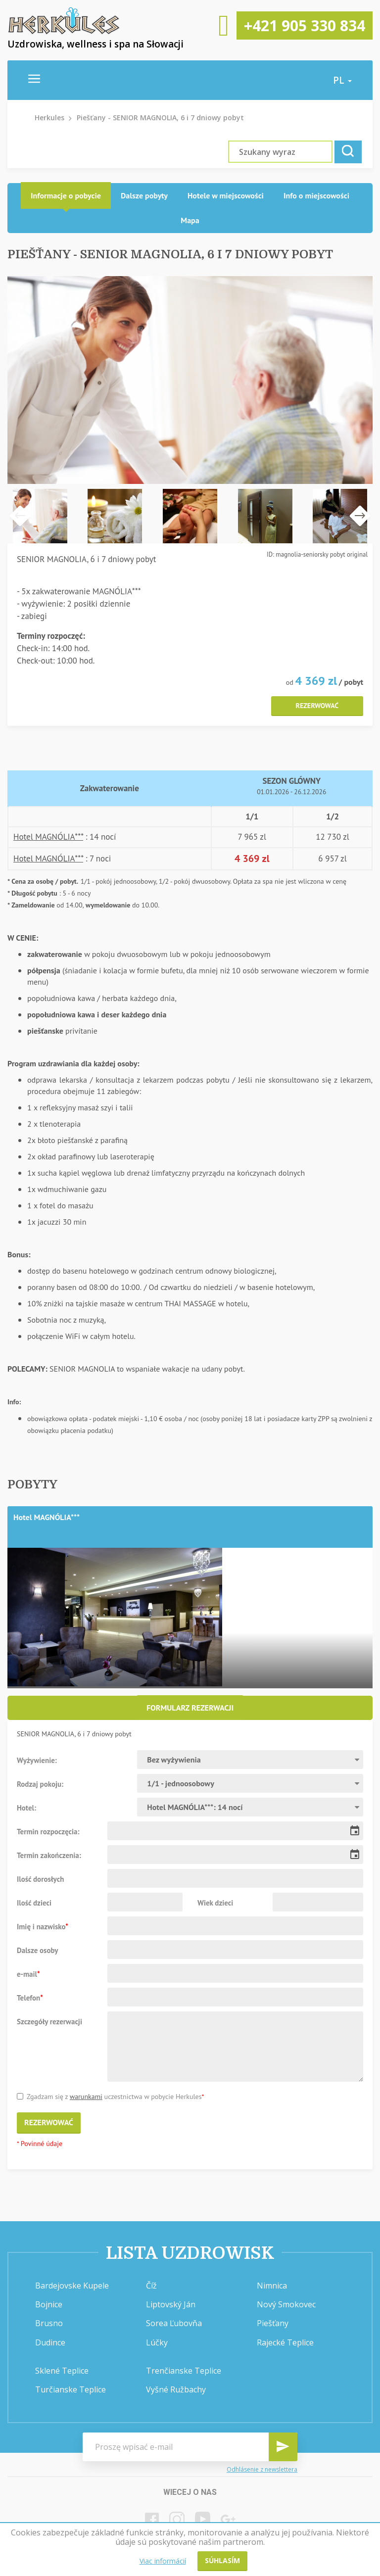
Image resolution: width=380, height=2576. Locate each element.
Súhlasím (222, 2560)
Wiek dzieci (215, 1902)
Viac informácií (163, 2561)
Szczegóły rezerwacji (49, 2021)
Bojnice (48, 2304)
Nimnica (272, 2285)
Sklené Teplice (62, 2370)
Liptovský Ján (170, 2304)
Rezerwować (317, 705)
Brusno (49, 2323)
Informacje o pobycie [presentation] (66, 195)
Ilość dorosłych (40, 1878)
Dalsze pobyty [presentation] (144, 195)
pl (342, 80)
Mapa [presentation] (190, 220)
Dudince (50, 2342)
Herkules (49, 117)
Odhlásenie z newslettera (262, 2469)
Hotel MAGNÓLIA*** (48, 836)
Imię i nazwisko (42, 1926)
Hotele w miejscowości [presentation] (226, 195)
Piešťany (272, 2323)
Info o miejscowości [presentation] (316, 195)
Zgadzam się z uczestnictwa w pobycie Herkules (110, 2097)
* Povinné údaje (39, 2144)
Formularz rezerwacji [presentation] (190, 1708)
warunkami (86, 2096)
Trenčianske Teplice (183, 2370)
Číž (151, 2285)
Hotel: (26, 1807)
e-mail (28, 1973)
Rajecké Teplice (285, 2342)
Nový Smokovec (286, 2304)
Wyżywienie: (37, 1760)
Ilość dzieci (34, 1902)
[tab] (66, 196)
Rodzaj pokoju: (40, 1783)
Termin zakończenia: (49, 1855)
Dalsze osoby (37, 1950)
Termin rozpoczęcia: (48, 1831)
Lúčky (157, 2342)
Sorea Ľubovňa (174, 2323)
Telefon (30, 1997)
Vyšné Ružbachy (176, 2389)
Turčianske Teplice (70, 2389)
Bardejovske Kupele (72, 2285)
